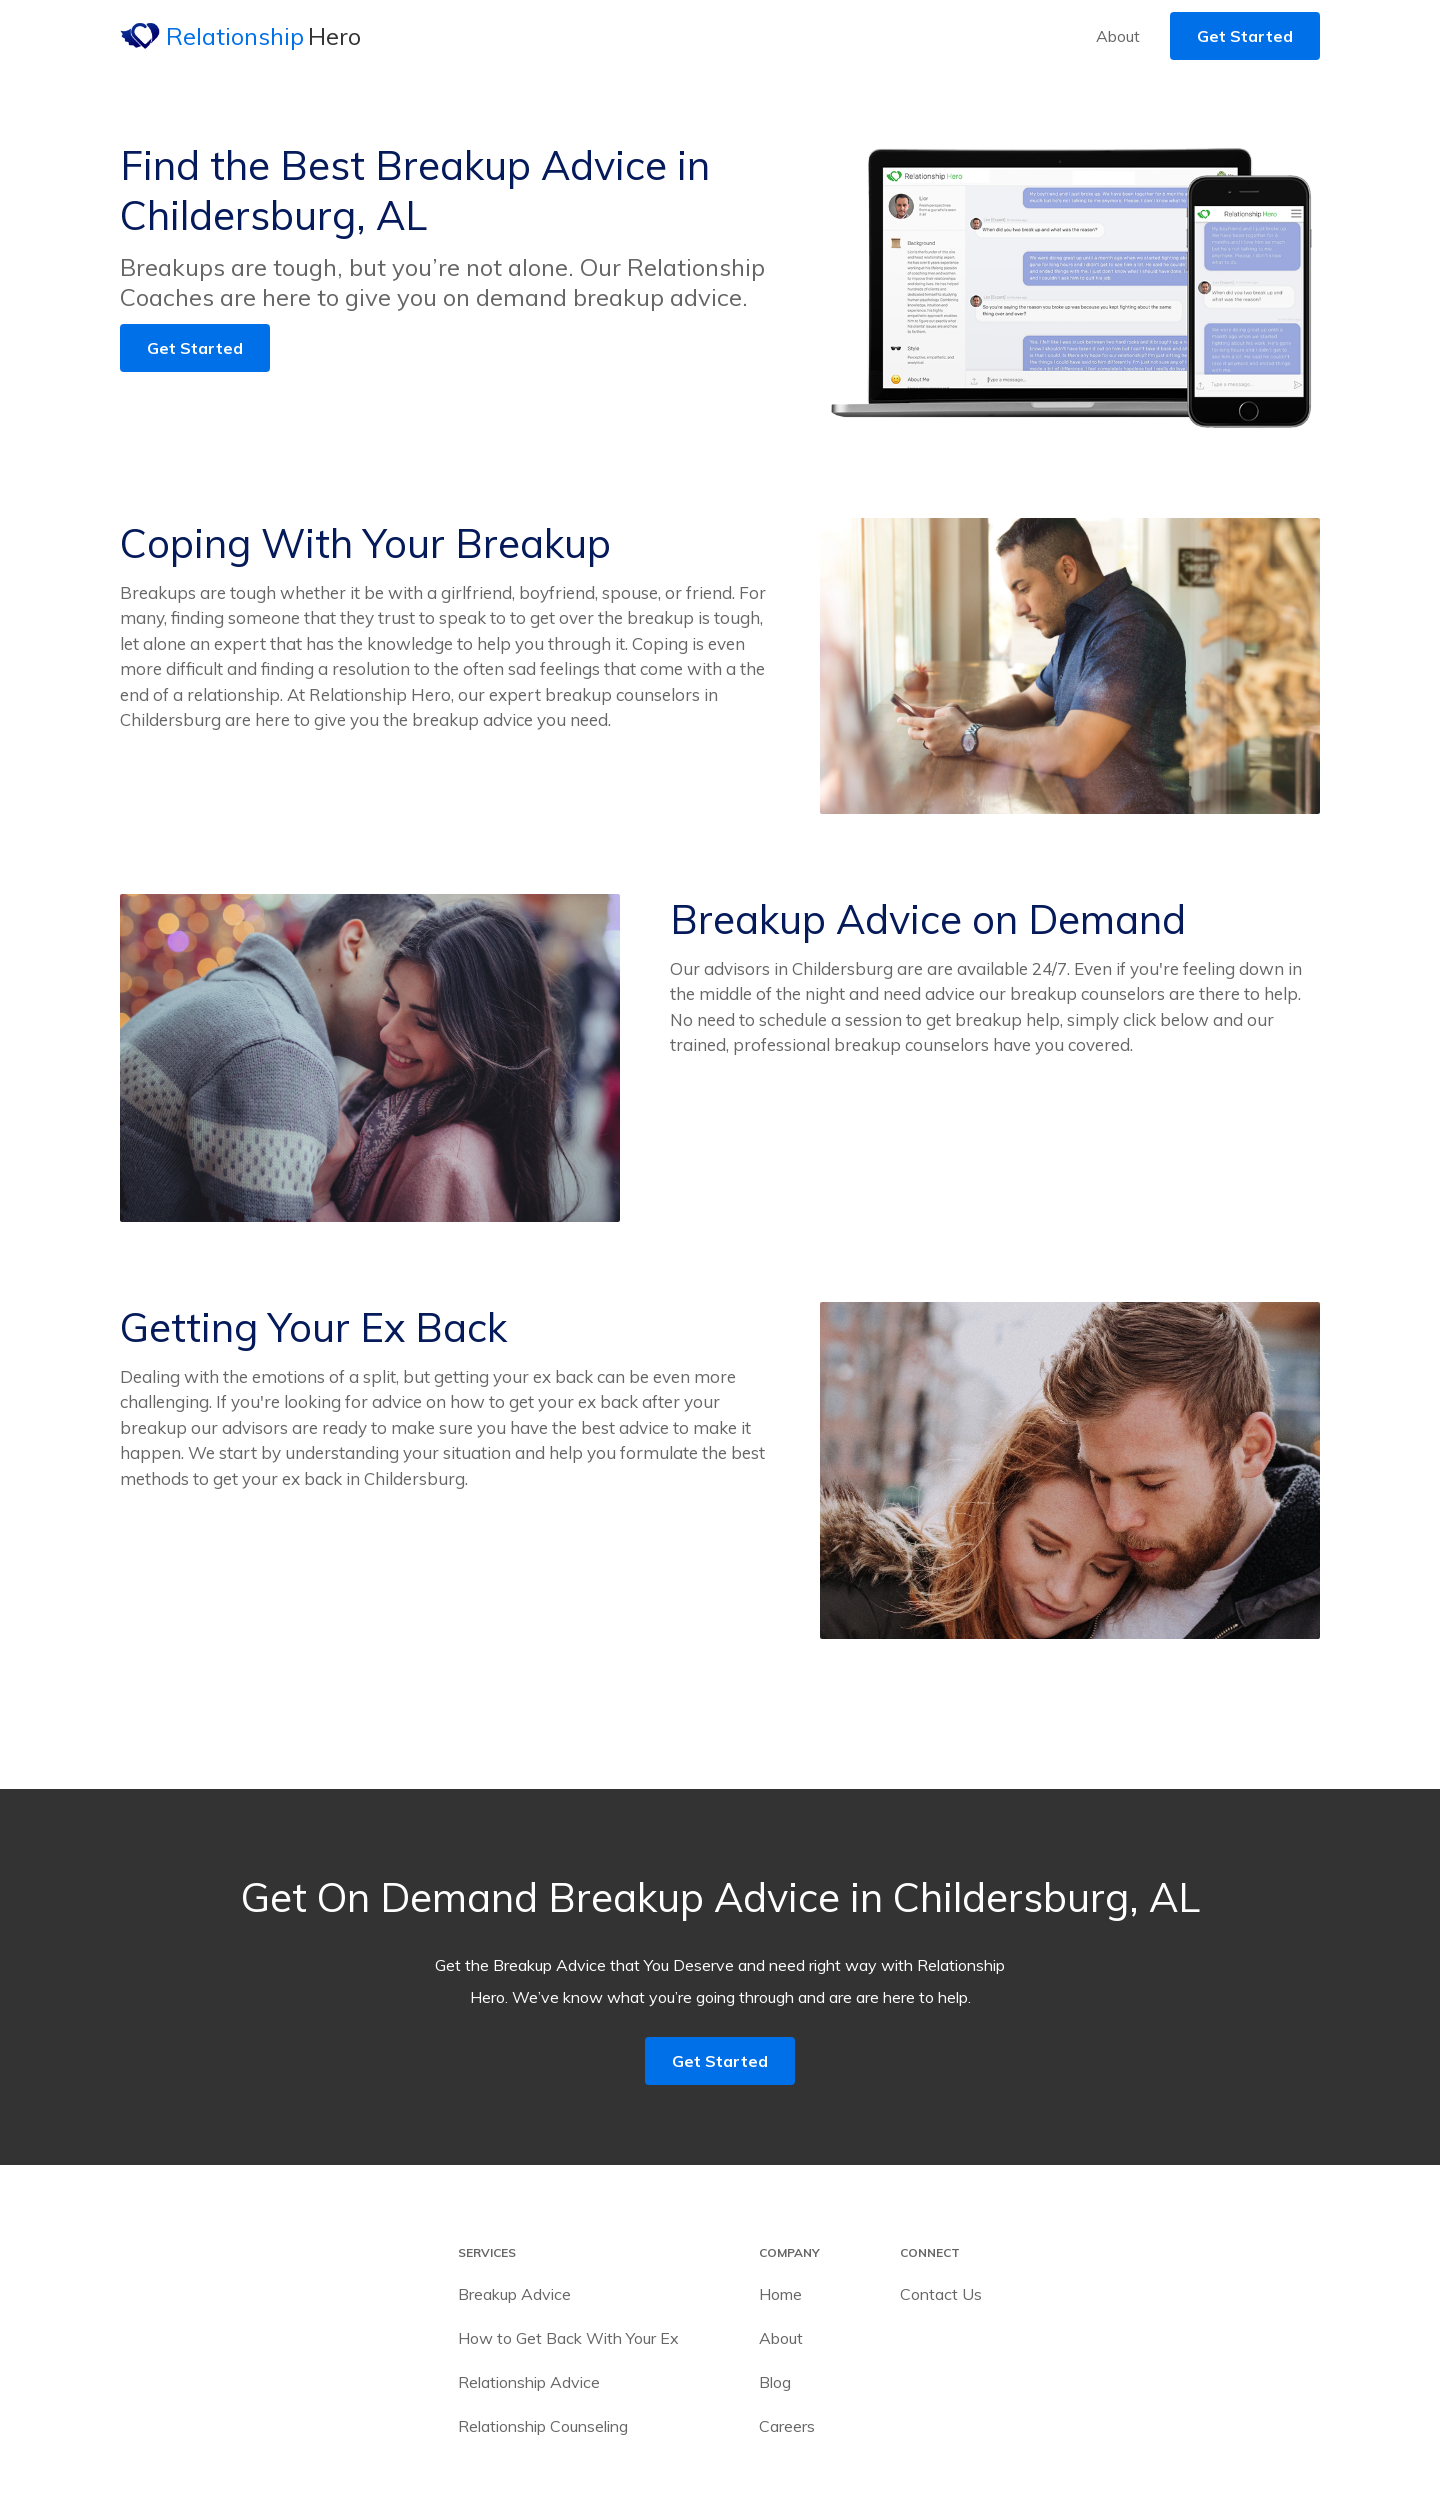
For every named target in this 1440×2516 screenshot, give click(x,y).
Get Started (1245, 36)
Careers (787, 2426)
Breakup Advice (514, 2294)
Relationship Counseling (543, 2426)
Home (780, 2294)
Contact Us (941, 2294)
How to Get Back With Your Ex (568, 2338)
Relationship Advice (529, 2382)
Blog (775, 2382)
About (1118, 36)
